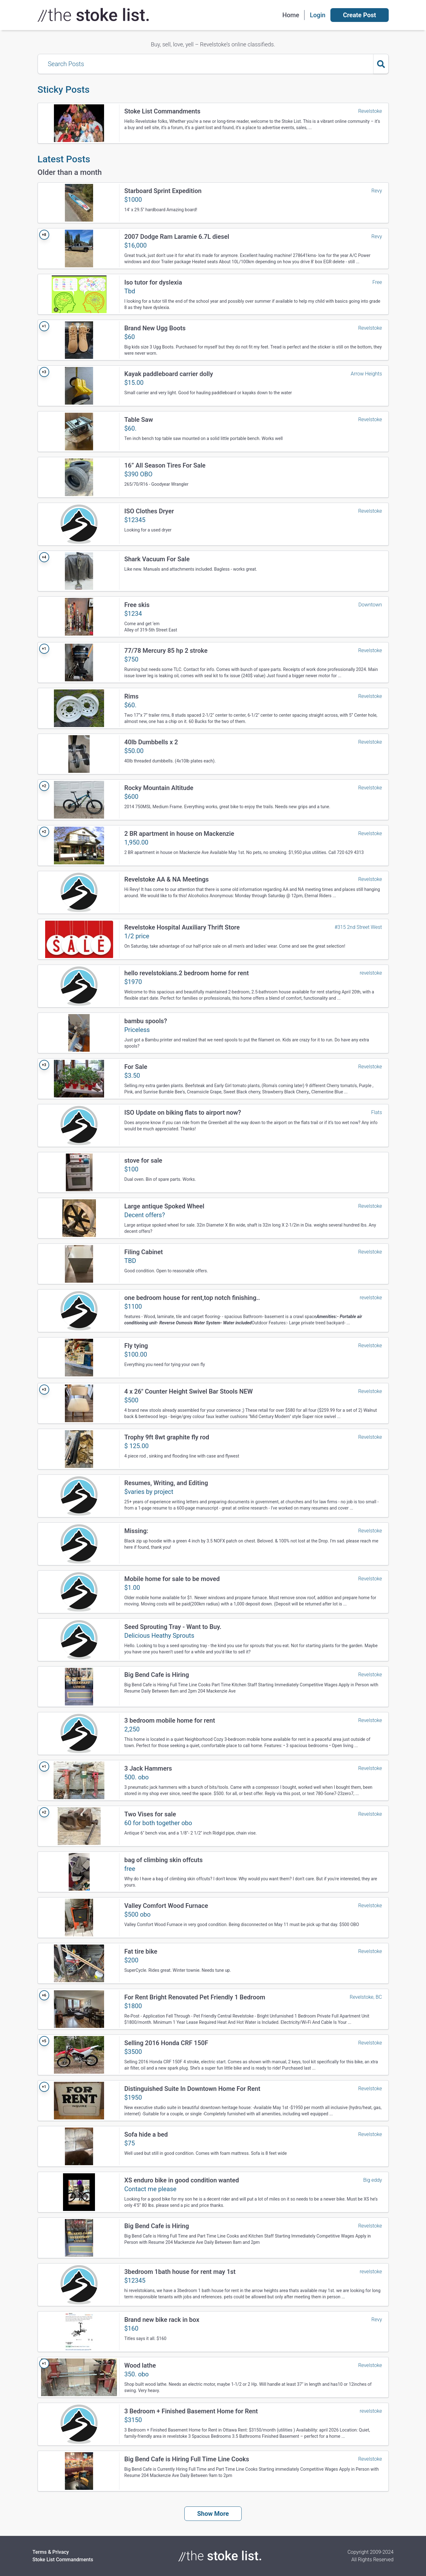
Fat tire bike (140, 1951)
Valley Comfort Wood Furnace (166, 1905)
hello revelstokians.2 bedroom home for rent (186, 973)
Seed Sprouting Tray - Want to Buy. (173, 1627)
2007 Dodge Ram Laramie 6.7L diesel (176, 236)
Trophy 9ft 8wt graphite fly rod (166, 1437)
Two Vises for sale (150, 1814)
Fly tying (136, 1345)
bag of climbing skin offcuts (163, 1860)
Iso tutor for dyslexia (153, 282)
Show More (213, 2513)
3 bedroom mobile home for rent (169, 1720)
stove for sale (143, 1160)
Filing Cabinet (143, 1252)
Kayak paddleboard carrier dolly (168, 374)
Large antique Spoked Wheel (164, 1206)
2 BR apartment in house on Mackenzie (179, 833)
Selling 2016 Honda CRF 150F (166, 2043)
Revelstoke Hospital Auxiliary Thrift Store (182, 927)
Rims (131, 696)
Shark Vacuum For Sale (157, 559)
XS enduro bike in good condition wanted (181, 2180)
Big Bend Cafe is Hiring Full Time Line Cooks (186, 2459)
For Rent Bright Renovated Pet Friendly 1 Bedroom (195, 1997)
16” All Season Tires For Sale (165, 465)
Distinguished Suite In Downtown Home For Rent (192, 2088)
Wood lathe (140, 2365)
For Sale (135, 1067)
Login (317, 15)
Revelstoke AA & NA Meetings (166, 879)
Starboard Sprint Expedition (163, 191)
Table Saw (138, 419)
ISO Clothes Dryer (149, 511)
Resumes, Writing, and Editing (166, 1483)
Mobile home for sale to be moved (172, 1579)
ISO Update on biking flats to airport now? (182, 1112)
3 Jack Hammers (148, 1768)
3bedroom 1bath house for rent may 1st (180, 2271)
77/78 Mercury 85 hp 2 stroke (166, 650)
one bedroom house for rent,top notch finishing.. (192, 1297)
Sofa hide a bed (146, 2134)
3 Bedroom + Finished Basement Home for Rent (191, 2411)
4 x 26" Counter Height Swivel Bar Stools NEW (188, 1391)
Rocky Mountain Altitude (158, 788)
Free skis (137, 605)
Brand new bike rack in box (161, 2319)
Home (290, 15)
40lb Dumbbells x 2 (151, 742)
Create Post (359, 15)
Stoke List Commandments (162, 111)
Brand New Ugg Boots (155, 328)
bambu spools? (145, 1021)
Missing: (136, 1531)
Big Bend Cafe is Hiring (156, 1674)
